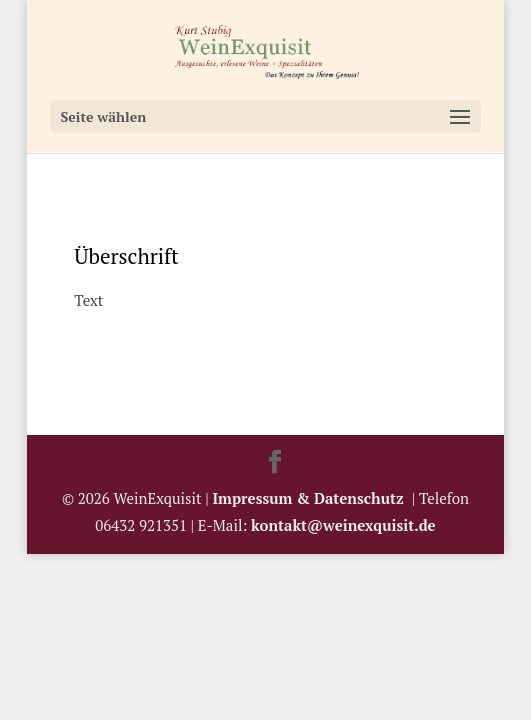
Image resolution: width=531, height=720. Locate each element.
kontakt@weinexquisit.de (343, 525)
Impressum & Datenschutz (312, 498)
